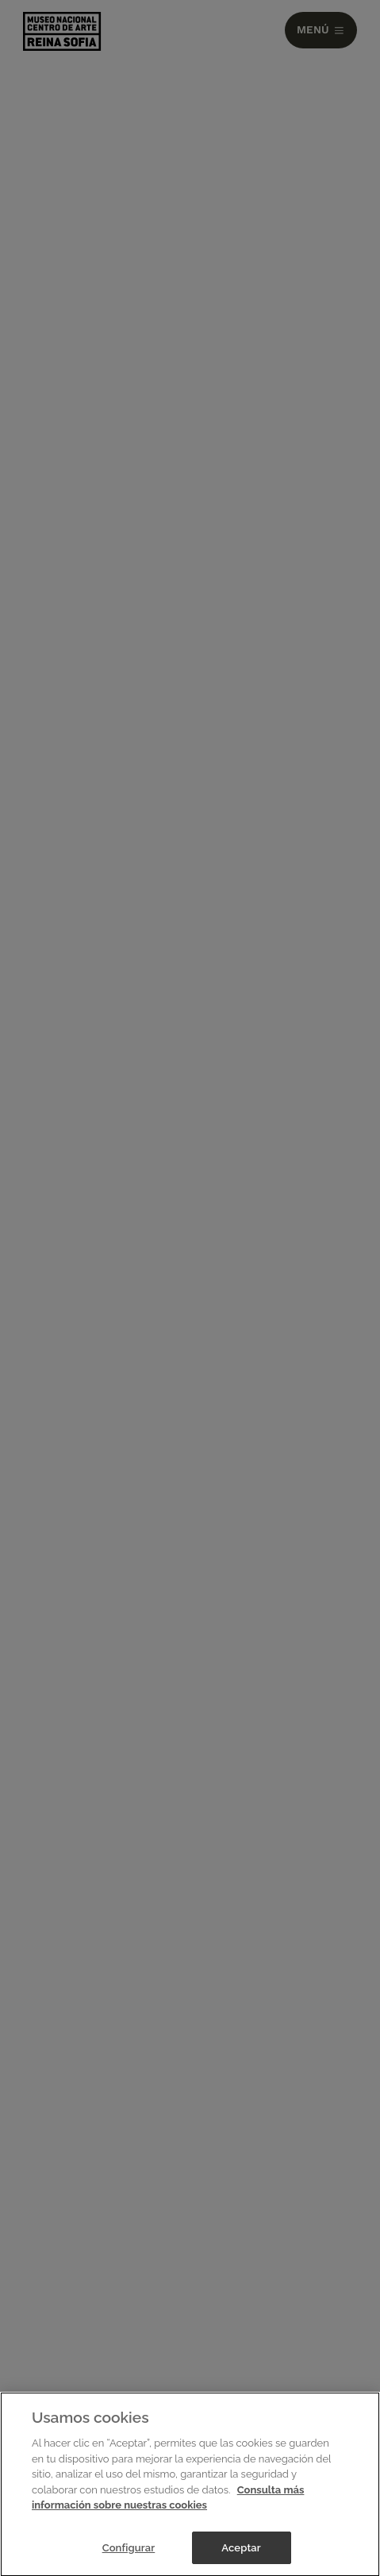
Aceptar (240, 2550)
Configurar (128, 2550)
